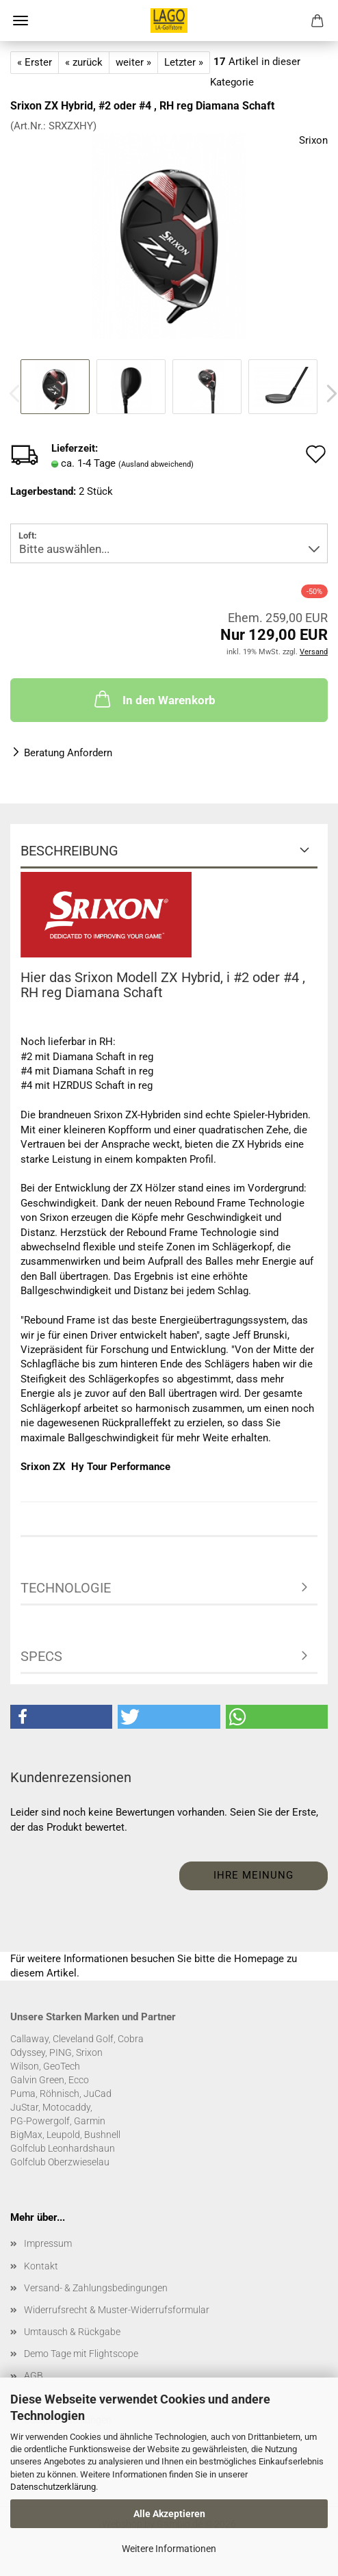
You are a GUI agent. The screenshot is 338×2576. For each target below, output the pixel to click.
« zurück (84, 62)
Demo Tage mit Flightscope (81, 2353)
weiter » (133, 62)
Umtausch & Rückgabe (72, 2331)
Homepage (259, 1959)
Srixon (313, 140)
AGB (33, 2375)
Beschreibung (69, 850)
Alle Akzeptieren (169, 2513)
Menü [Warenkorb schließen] (20, 20)
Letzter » (183, 62)
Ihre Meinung (253, 1875)
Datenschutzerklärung (53, 2487)
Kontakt (41, 2266)
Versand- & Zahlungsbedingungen (96, 2287)
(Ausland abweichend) (156, 464)
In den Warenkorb (154, 699)
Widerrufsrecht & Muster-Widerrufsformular (116, 2309)
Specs (41, 1656)
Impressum (48, 2243)
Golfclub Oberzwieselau (59, 2161)
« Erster (34, 62)
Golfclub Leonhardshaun (62, 2148)
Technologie (66, 1588)
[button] (61, 1717)
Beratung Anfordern (68, 753)
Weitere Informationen (169, 2548)
